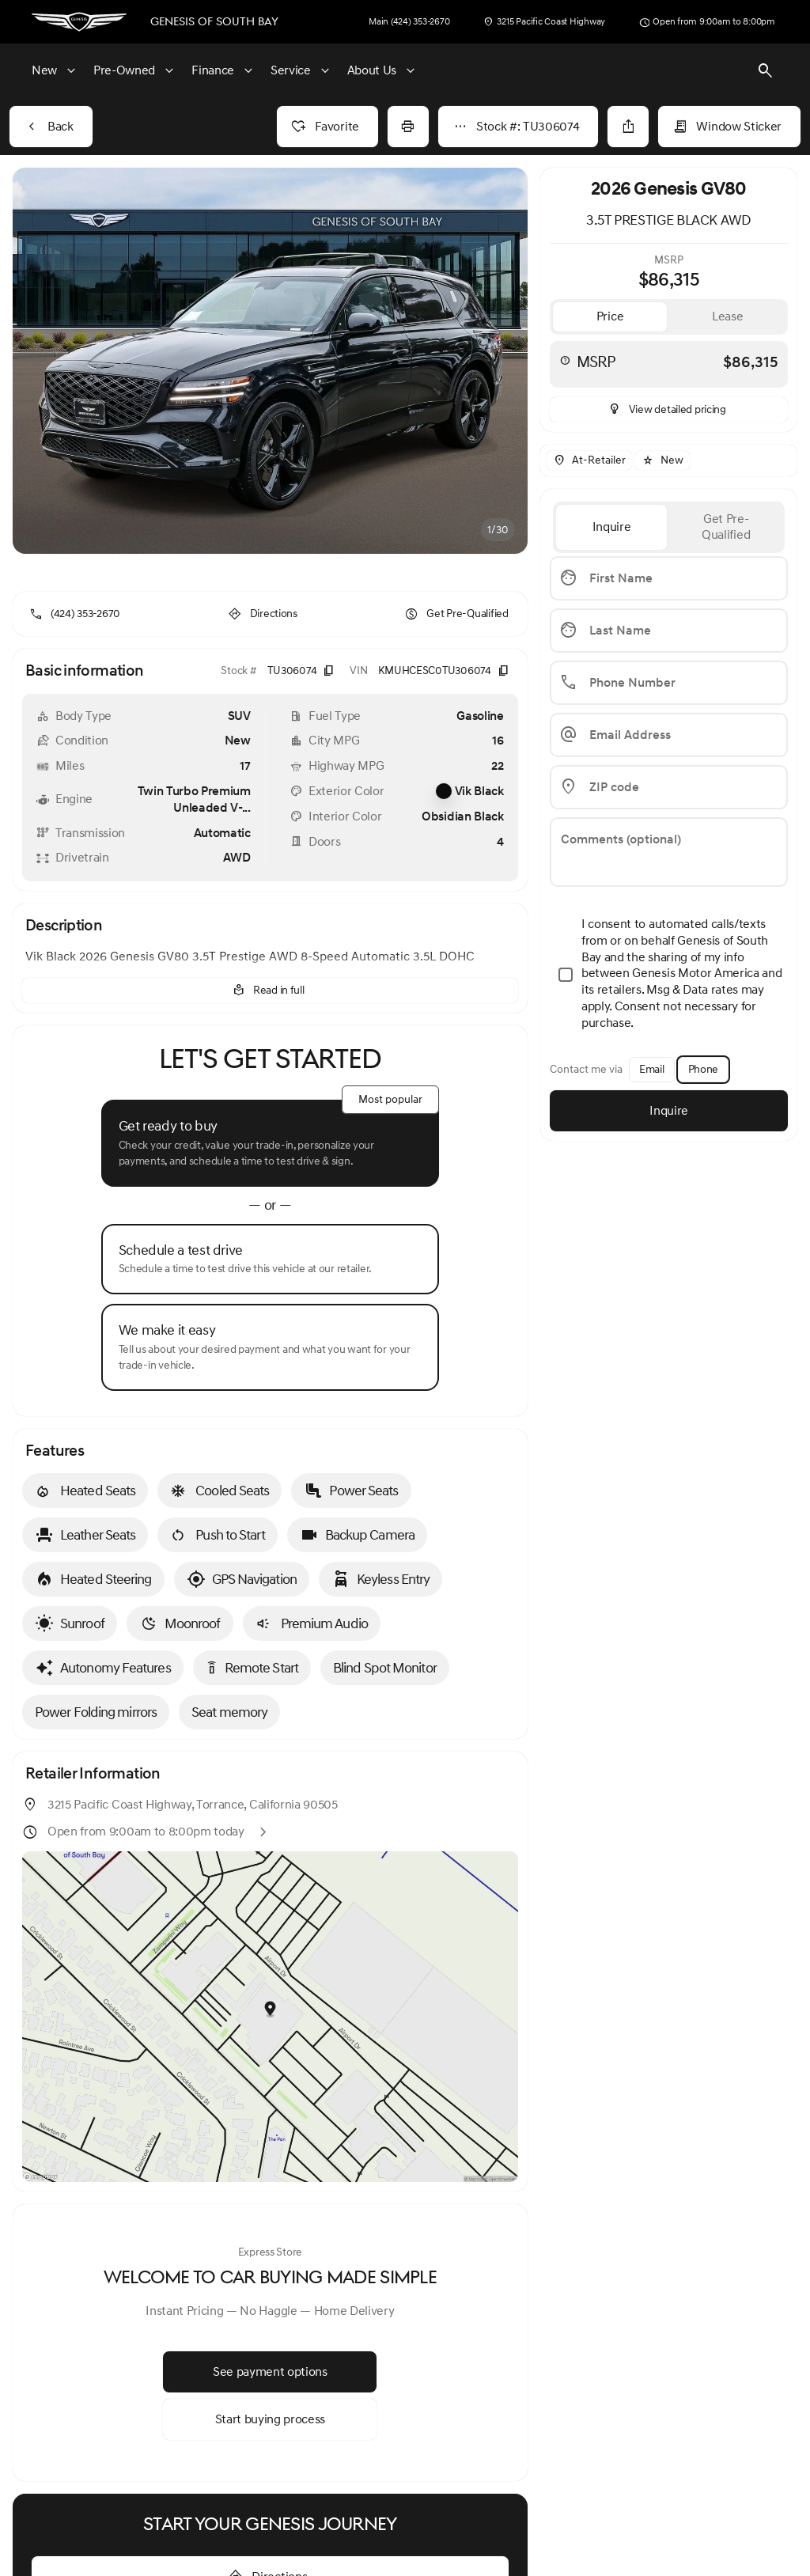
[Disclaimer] (49, 2493)
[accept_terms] (669, 974)
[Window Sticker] (729, 126)
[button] (51, 361)
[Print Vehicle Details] (408, 126)
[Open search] (765, 71)
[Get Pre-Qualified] (457, 601)
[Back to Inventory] (51, 126)
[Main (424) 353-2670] (408, 22)
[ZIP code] (669, 787)
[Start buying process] (270, 2406)
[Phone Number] (669, 683)
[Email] (652, 1069)
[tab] (610, 316)
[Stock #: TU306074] (518, 126)
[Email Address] (669, 735)
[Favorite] (327, 126)
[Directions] (264, 601)
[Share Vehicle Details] (628, 126)
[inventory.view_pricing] (669, 409)
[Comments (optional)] (669, 852)
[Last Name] (669, 630)
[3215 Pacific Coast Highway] (543, 22)
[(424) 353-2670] (76, 601)
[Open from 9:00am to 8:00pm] (706, 22)
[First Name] (669, 578)
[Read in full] (270, 978)
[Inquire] (669, 1110)
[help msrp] (564, 360)
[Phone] (703, 1069)
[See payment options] (270, 2359)
